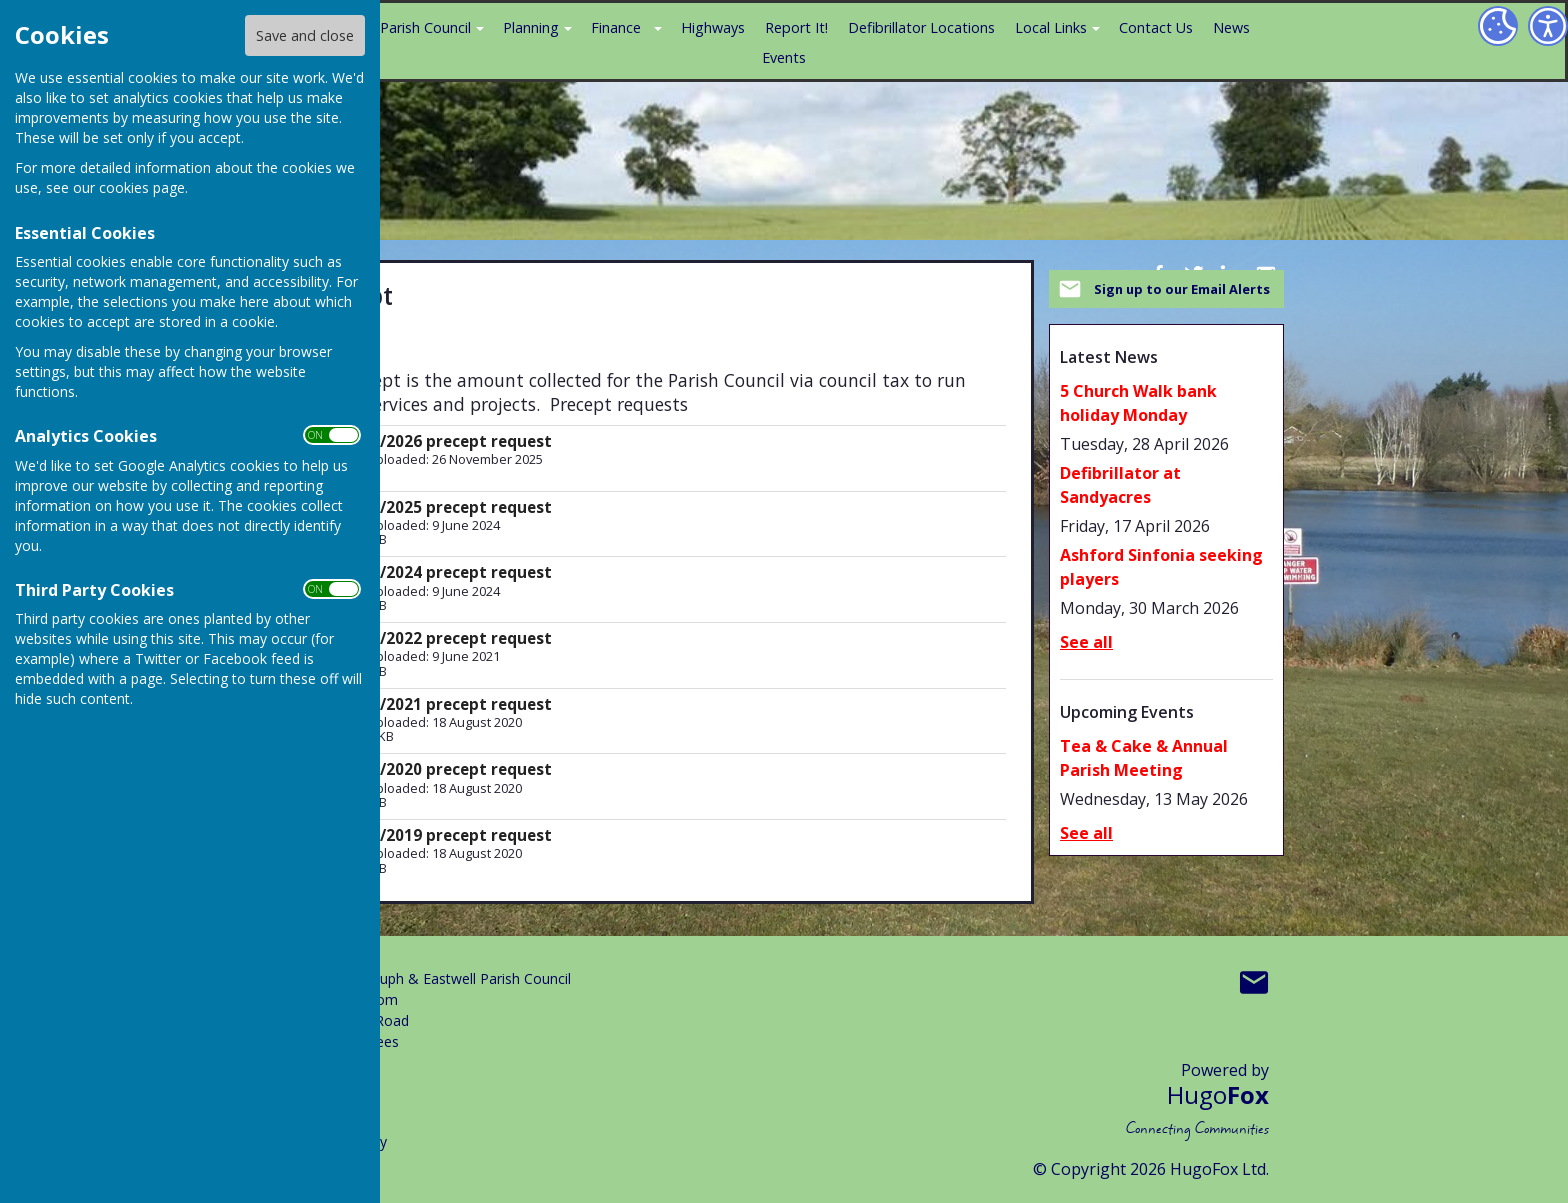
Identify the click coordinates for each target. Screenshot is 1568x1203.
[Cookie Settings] (1498, 26)
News (1231, 27)
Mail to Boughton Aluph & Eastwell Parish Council (1254, 983)
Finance (616, 27)
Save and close (305, 35)
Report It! (796, 27)
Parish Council (425, 27)
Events (784, 57)
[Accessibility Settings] (1548, 26)
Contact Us (1156, 27)
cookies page (142, 187)
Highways (713, 27)
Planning (531, 27)
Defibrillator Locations (921, 27)
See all (1086, 642)
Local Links (1051, 27)
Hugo (1218, 1094)
